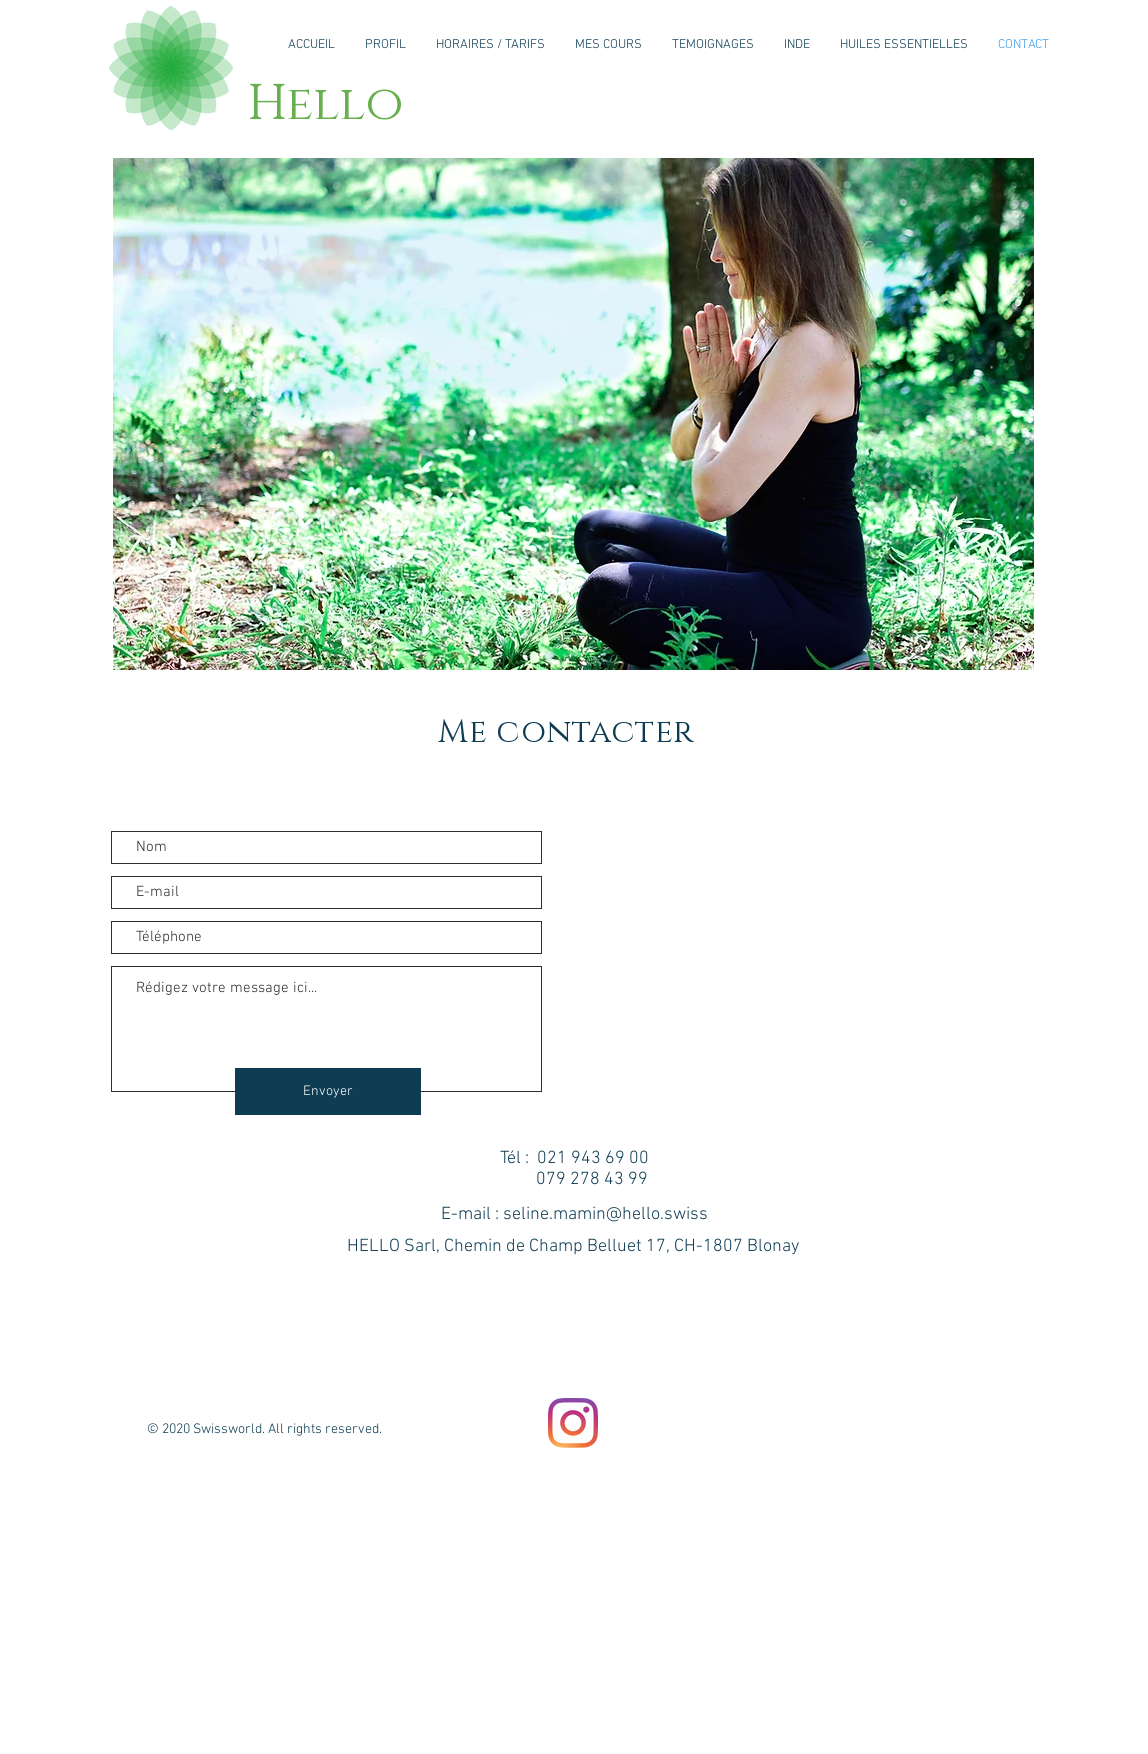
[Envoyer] (328, 1091)
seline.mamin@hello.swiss (605, 1214)
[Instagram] (573, 1423)
